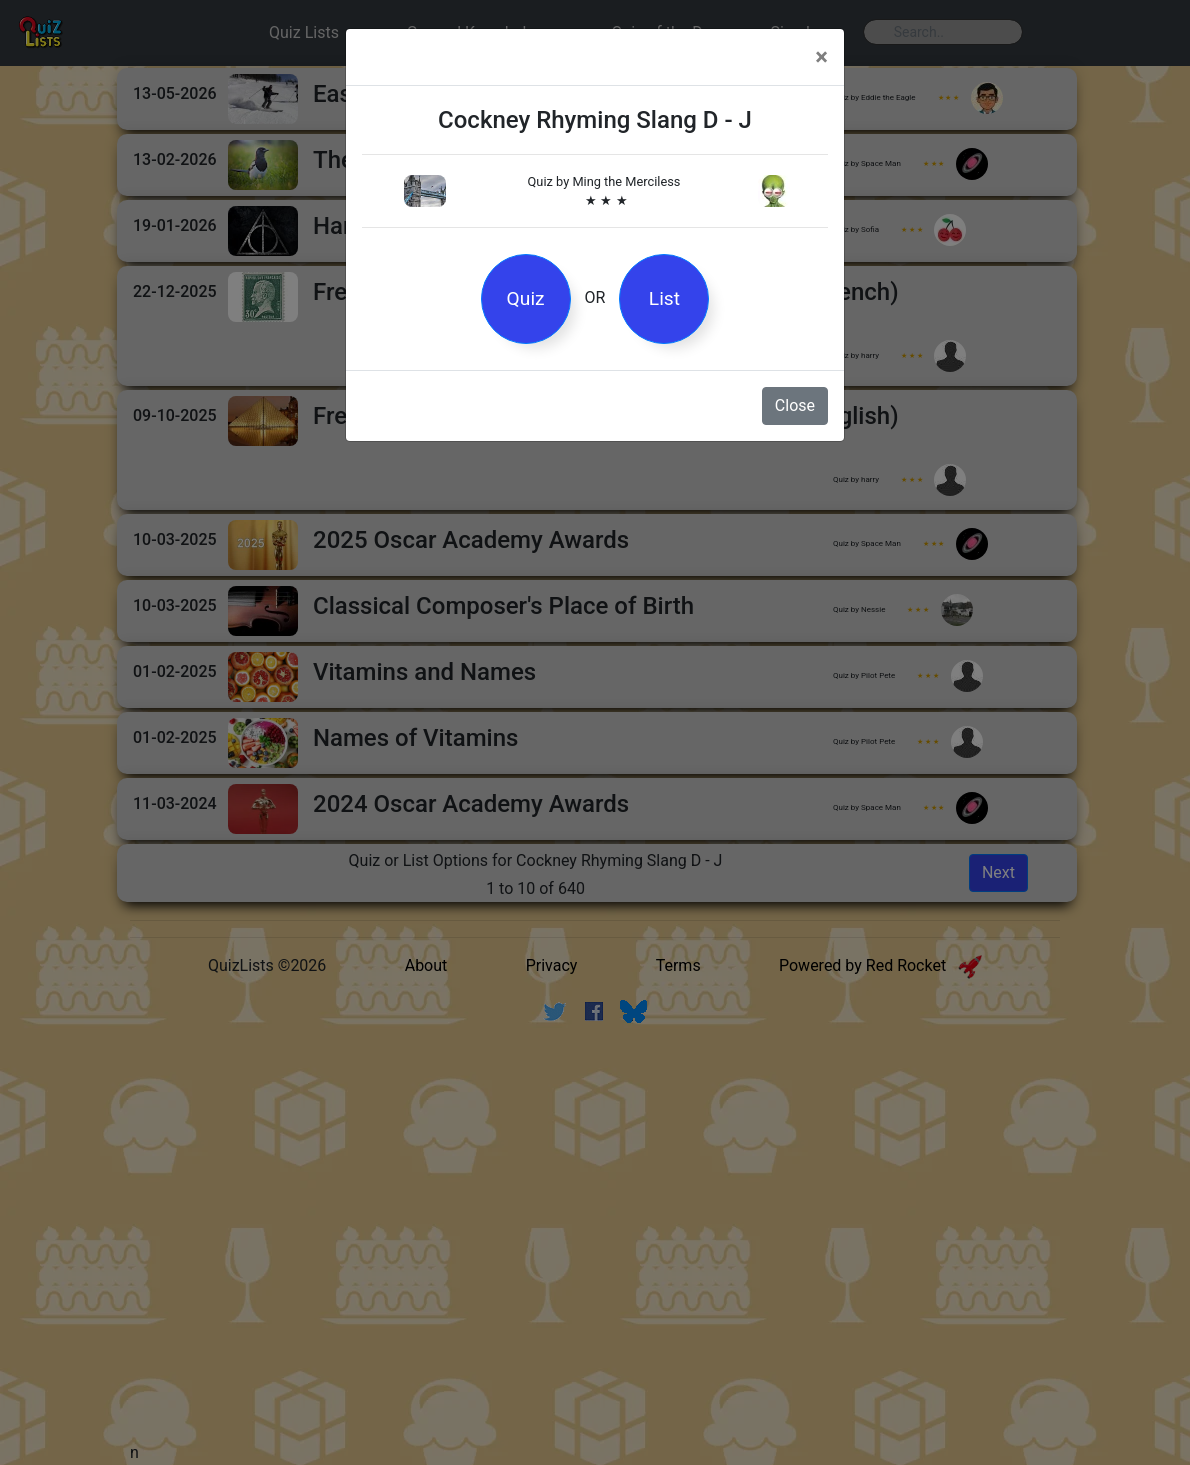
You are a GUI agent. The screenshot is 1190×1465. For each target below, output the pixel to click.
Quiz (526, 298)
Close (795, 405)
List (664, 298)
